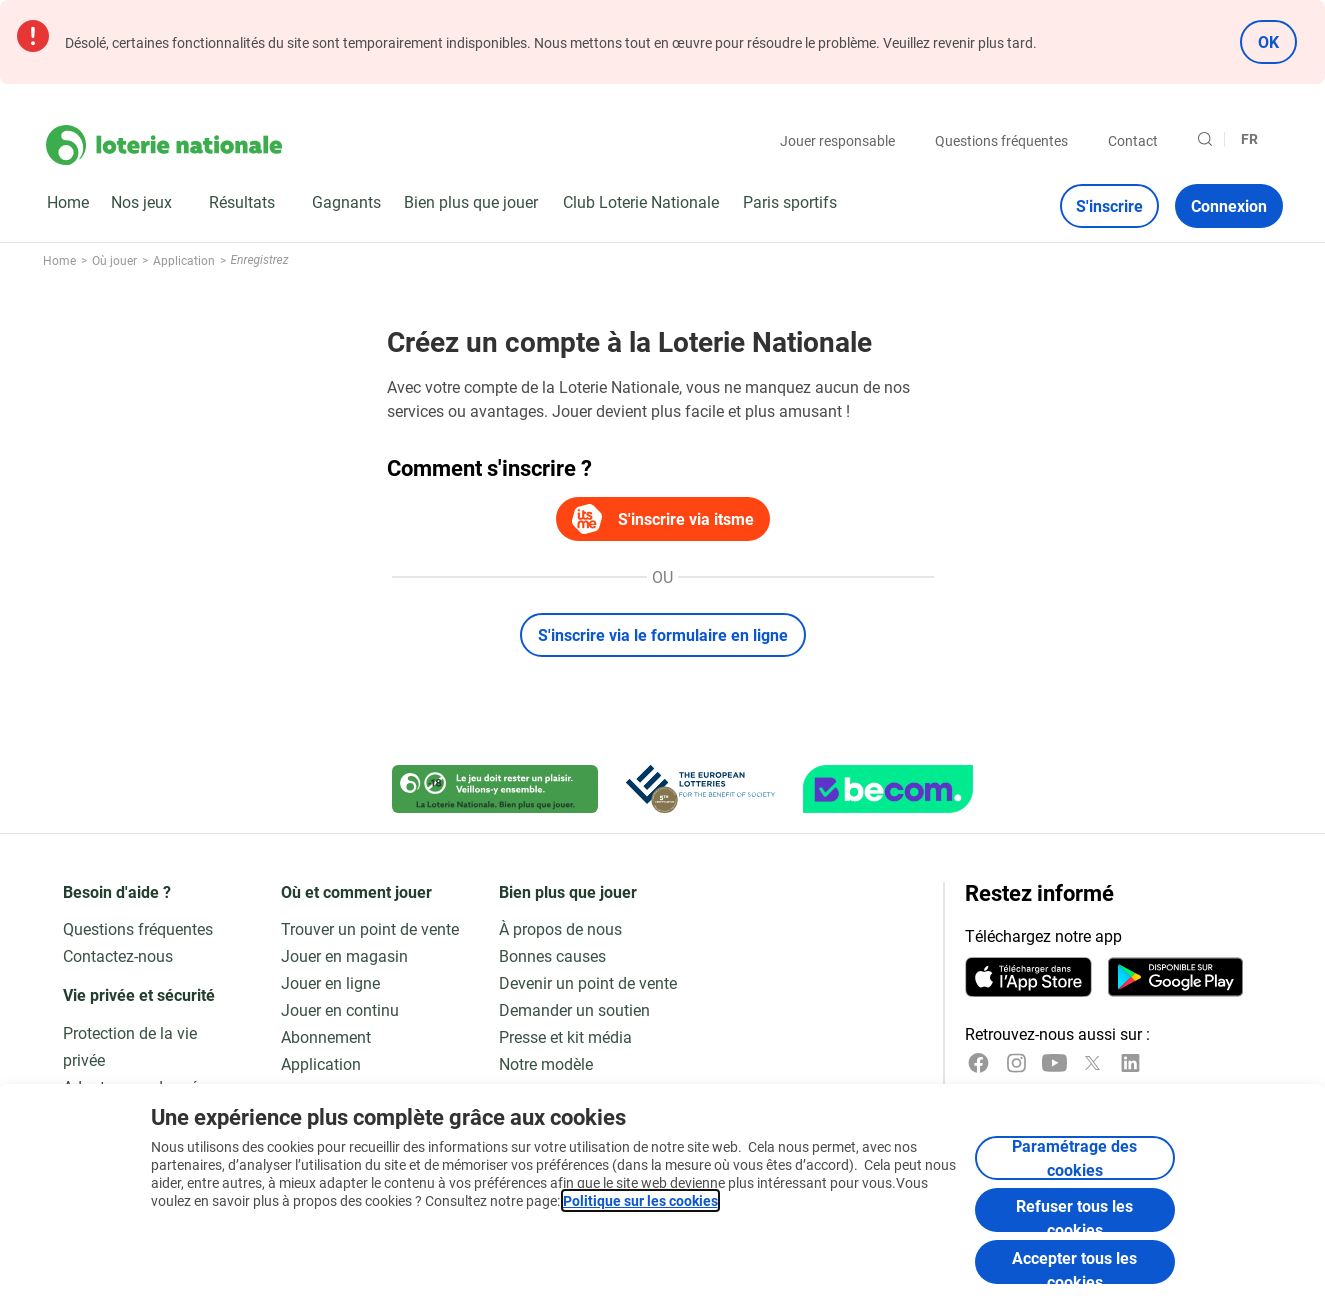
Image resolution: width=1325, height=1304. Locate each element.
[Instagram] (1016, 1063)
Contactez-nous (118, 955)
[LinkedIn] (1130, 1063)
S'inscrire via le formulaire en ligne (663, 634)
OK (1268, 41)
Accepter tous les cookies (1074, 1265)
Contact (1133, 140)
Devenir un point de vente (588, 982)
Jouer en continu (340, 1009)
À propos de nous (560, 928)
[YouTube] (1054, 1063)
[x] (1092, 1063)
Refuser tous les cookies (1074, 1213)
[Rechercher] (1205, 139)
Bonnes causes (552, 955)
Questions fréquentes (1001, 140)
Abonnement (326, 1036)
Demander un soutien (574, 1009)
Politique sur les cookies (640, 1200)
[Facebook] (978, 1063)
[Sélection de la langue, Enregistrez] (1258, 139)
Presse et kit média (565, 1036)
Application (321, 1063)
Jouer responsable (837, 140)
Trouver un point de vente (370, 928)
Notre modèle (546, 1063)
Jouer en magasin (344, 955)
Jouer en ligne (330, 982)
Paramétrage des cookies (1074, 1158)
